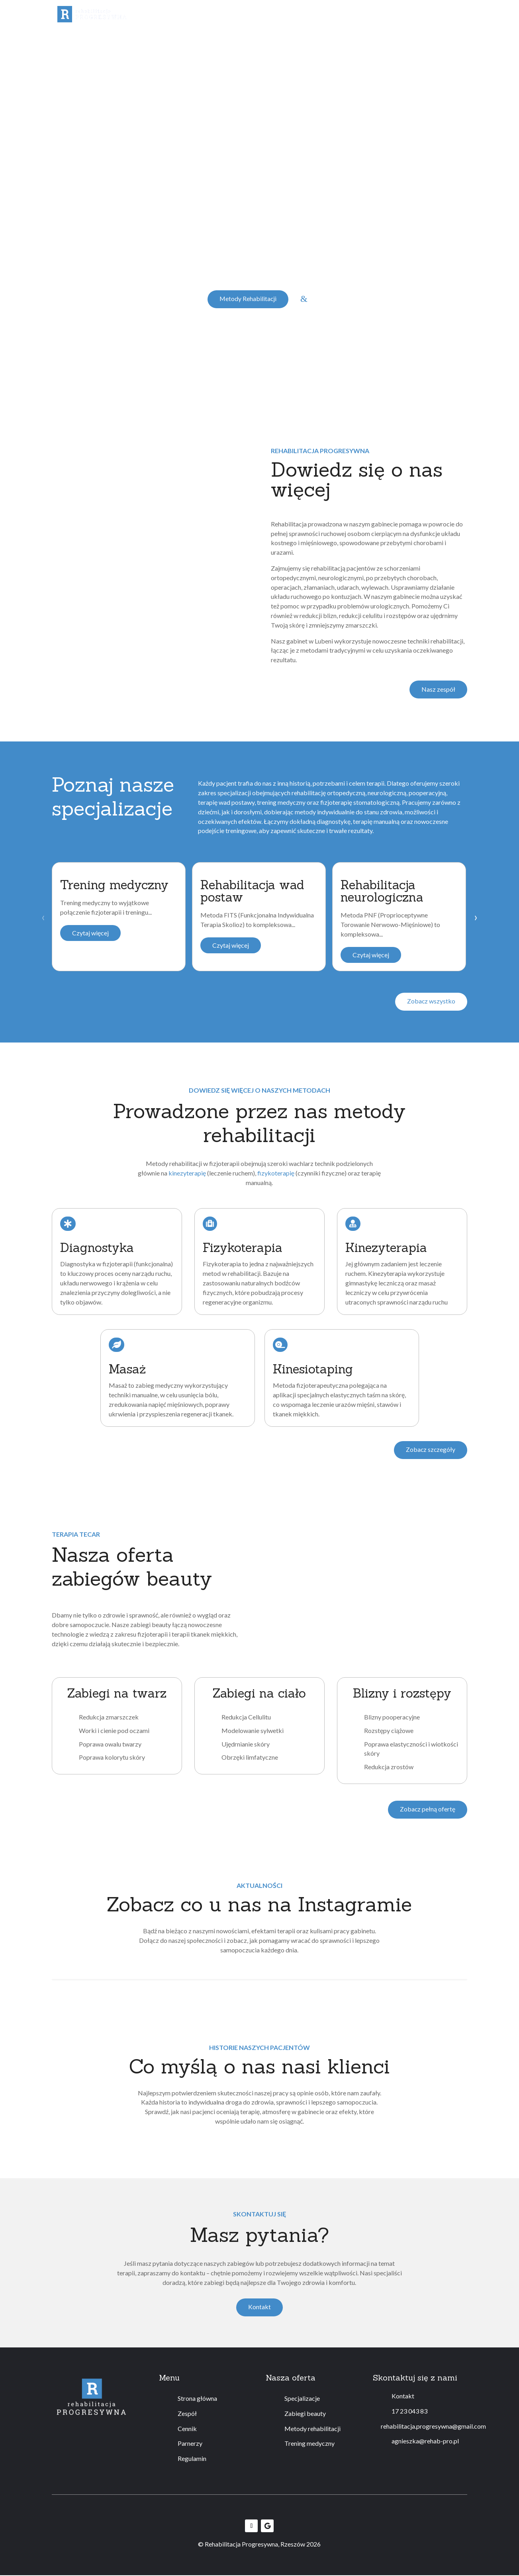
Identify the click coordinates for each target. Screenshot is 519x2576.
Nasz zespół (438, 689)
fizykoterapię (275, 1173)
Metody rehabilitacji (304, 14)
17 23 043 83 (409, 2411)
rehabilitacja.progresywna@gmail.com (433, 2426)
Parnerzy (190, 2444)
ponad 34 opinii (178, 64)
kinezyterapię (187, 1173)
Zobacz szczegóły (430, 1450)
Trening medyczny (374, 14)
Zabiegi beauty (239, 14)
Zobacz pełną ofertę (427, 1809)
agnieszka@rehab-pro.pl (425, 2441)
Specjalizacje (184, 14)
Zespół (139, 14)
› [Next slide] (476, 916)
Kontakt (455, 14)
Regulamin (298, 26)
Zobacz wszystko (431, 1001)
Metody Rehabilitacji (248, 299)
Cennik (425, 14)
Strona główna (197, 2399)
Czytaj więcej (90, 933)
